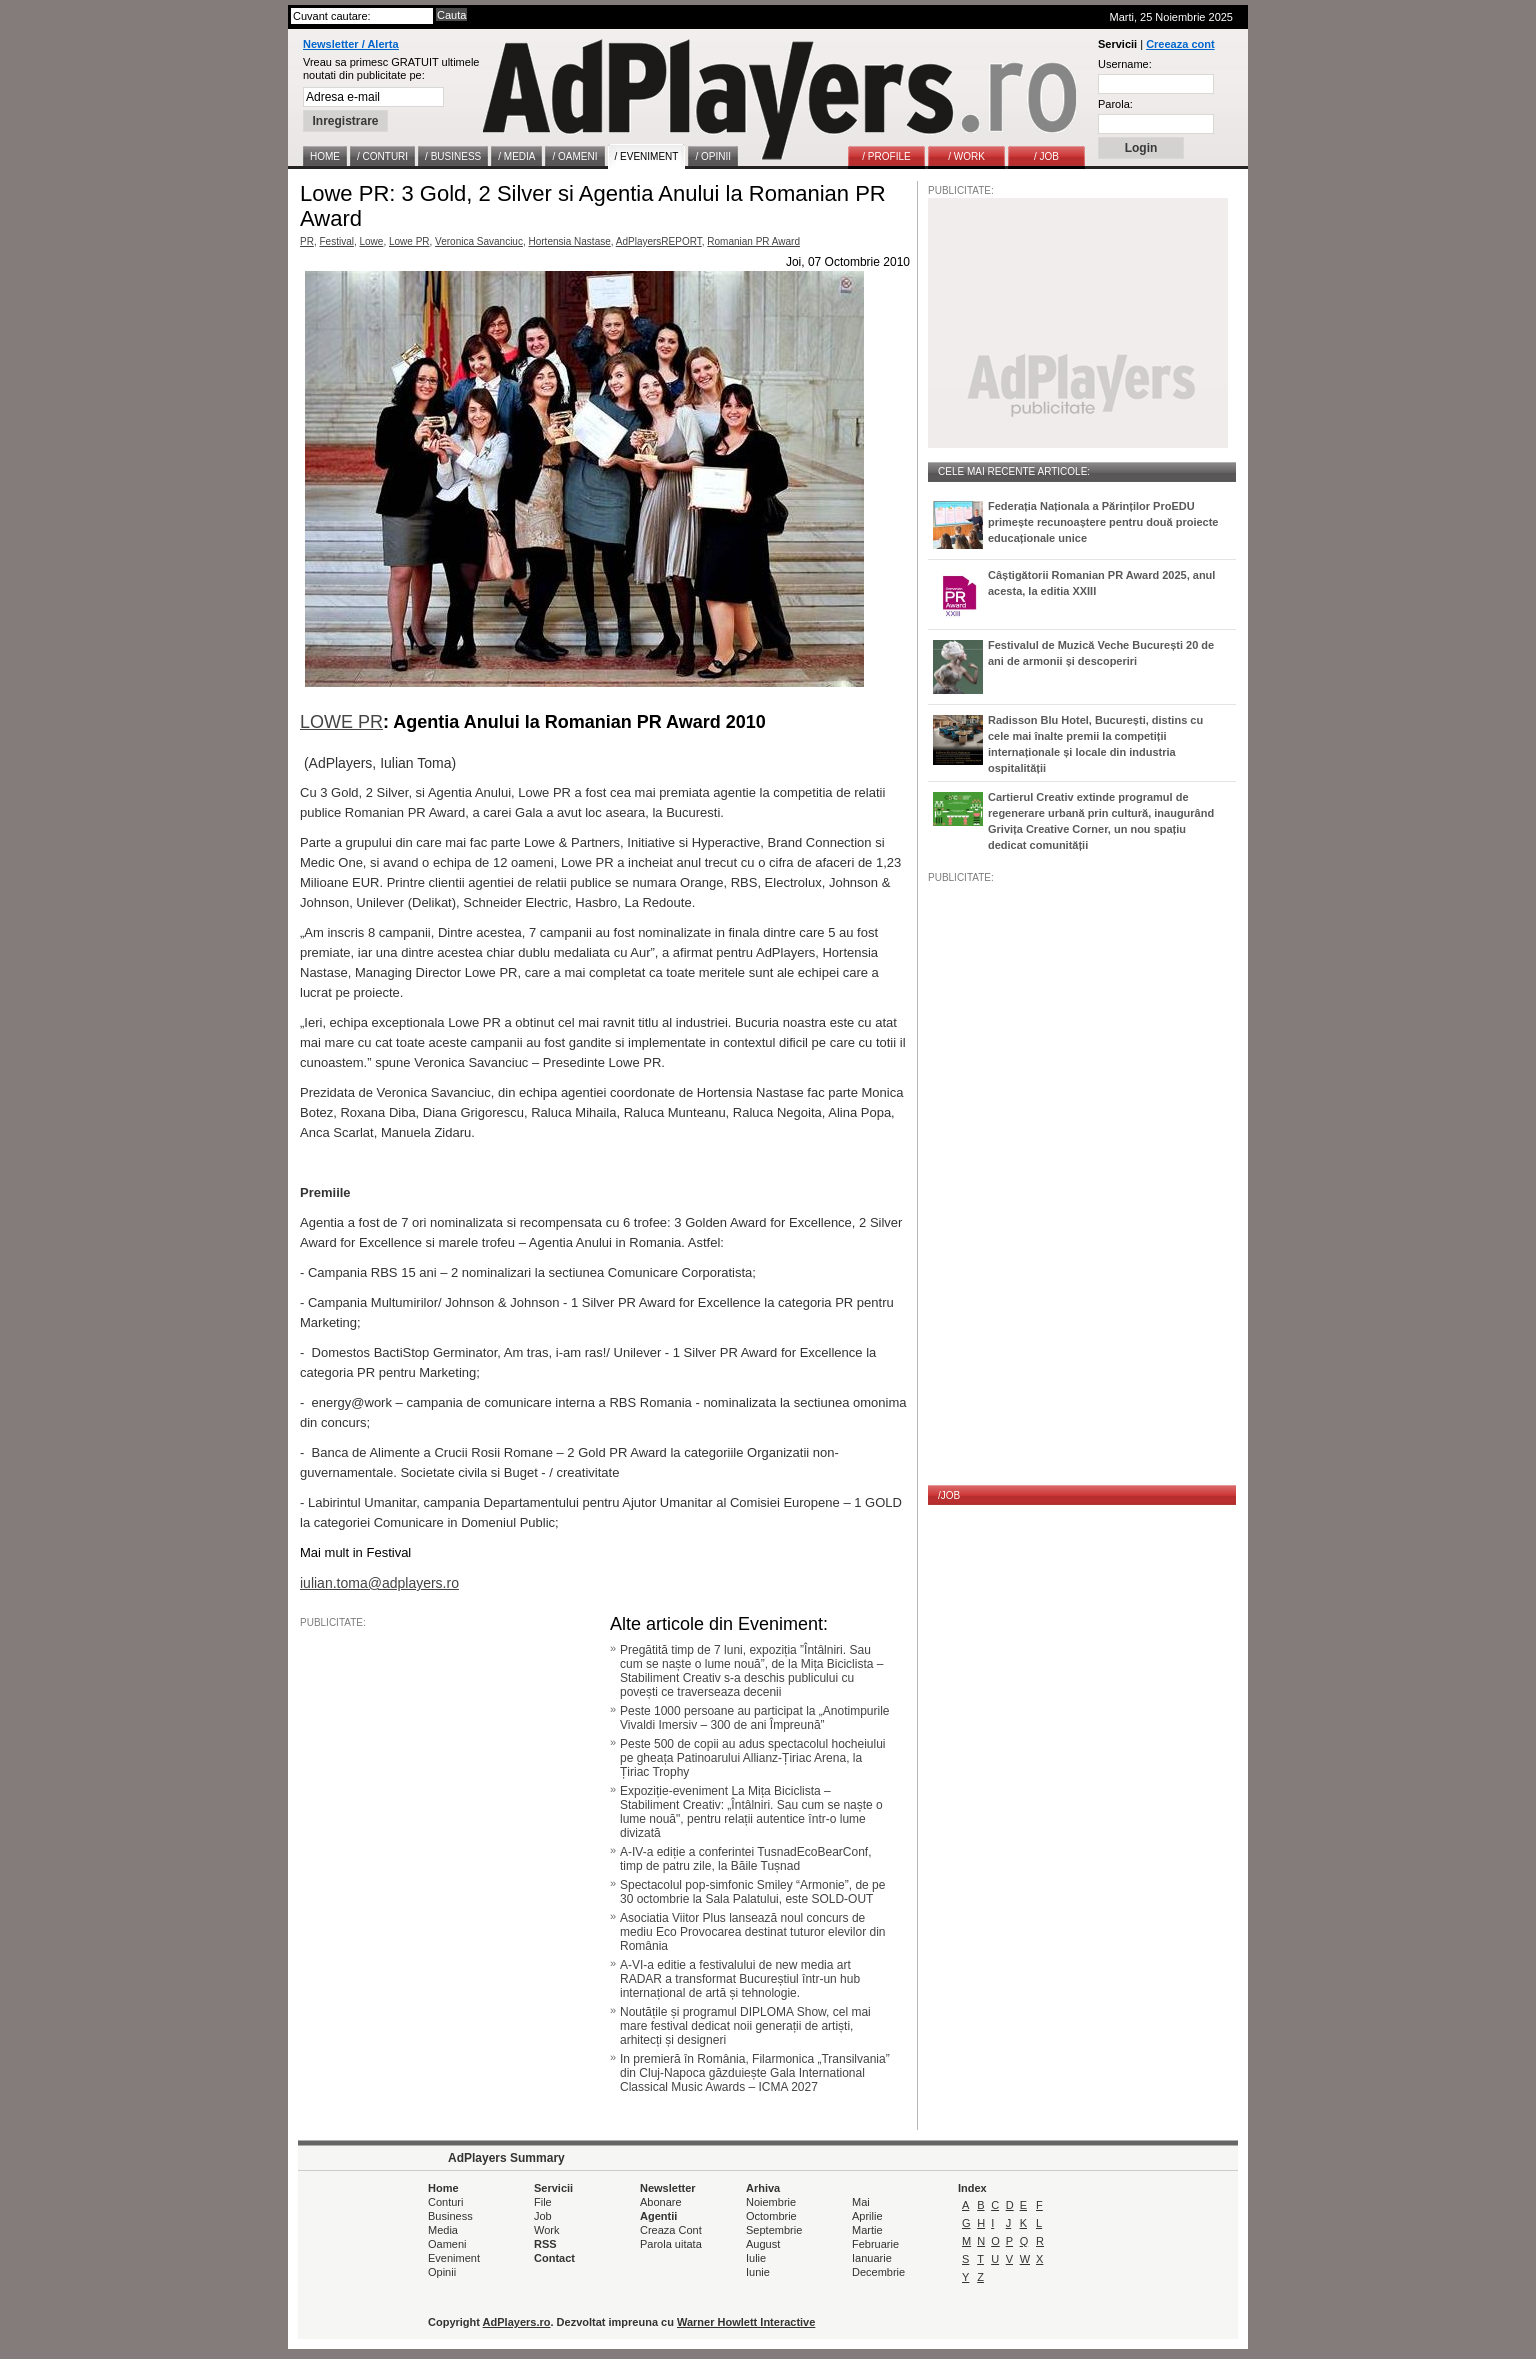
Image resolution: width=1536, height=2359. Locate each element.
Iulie (756, 2258)
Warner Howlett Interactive (746, 2322)
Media (443, 2230)
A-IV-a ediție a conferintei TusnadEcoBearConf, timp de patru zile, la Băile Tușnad (745, 1859)
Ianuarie (872, 2258)
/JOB (949, 1495)
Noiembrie (771, 2202)
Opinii (442, 2272)
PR (307, 241)
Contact (554, 2258)
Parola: (1115, 104)
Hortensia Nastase (570, 241)
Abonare (661, 2202)
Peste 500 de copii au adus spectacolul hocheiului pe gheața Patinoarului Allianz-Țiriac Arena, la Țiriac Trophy (753, 1758)
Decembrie (878, 2272)
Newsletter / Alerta (351, 44)
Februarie (875, 2244)
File (543, 2202)
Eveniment (454, 2258)
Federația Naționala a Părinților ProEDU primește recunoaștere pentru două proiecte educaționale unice (1103, 522)
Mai (861, 2202)
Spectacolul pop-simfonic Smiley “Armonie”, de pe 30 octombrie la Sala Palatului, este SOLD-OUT (752, 1892)
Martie (867, 2230)
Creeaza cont (1180, 44)
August (763, 2244)
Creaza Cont (671, 2230)
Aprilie (867, 2216)
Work (546, 2230)
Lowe (371, 241)
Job (543, 2216)
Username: (1125, 64)
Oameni (447, 2244)
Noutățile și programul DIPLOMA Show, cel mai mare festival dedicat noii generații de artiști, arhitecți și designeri (745, 2026)
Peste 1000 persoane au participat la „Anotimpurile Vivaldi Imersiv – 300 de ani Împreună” (755, 1718)
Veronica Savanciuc (479, 241)
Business (450, 2216)
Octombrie (771, 2216)
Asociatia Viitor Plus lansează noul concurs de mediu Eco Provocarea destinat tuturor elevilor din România (752, 1932)
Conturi (445, 2202)
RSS (545, 2244)
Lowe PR (409, 241)
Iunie (758, 2272)
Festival (336, 241)
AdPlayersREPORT (659, 241)
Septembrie (774, 2230)
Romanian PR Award (753, 241)
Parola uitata (671, 2244)
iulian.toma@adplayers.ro (379, 1583)
